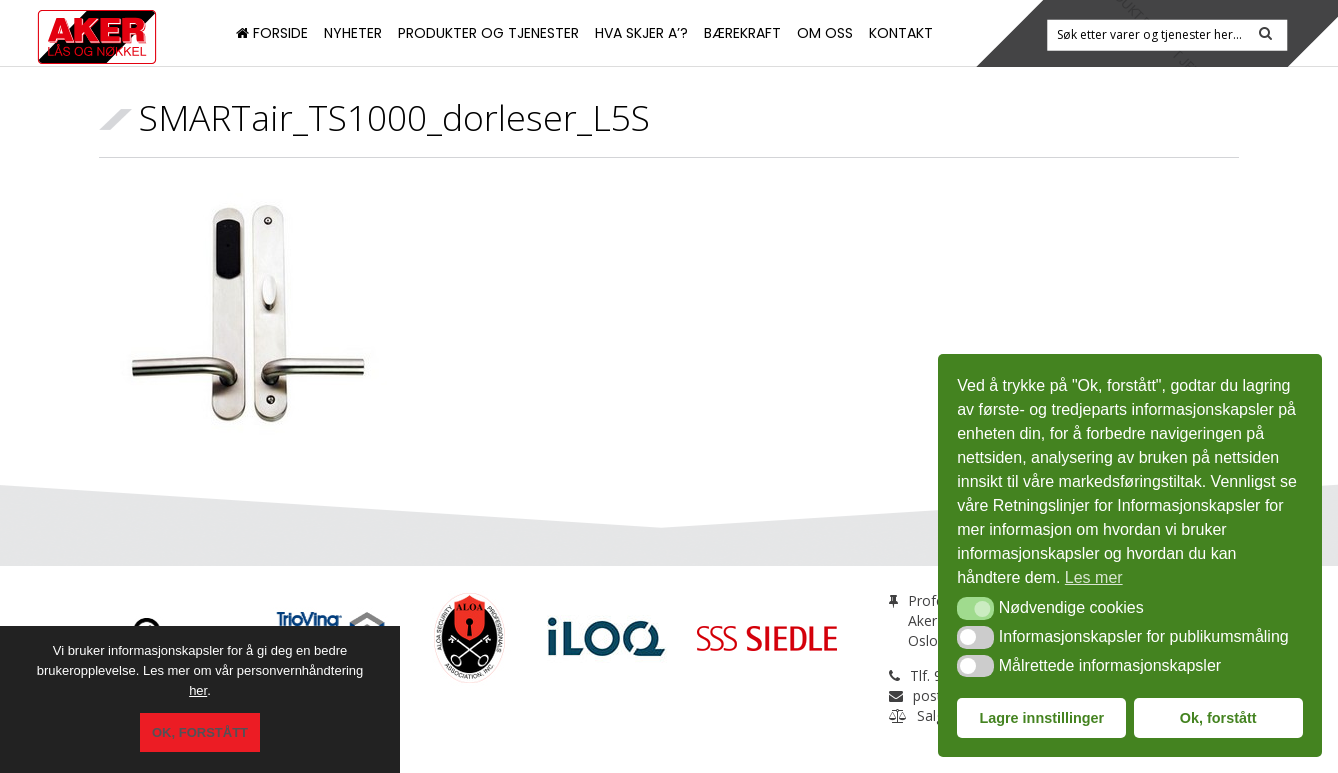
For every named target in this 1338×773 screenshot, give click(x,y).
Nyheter (353, 33)
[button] (975, 608)
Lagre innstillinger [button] (1041, 718)
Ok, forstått (200, 736)
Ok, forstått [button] (1218, 718)
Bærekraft (742, 33)
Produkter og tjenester (488, 33)
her (198, 698)
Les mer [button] (1094, 577)
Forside (272, 33)
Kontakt (901, 33)
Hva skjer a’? (641, 33)
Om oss (825, 33)
